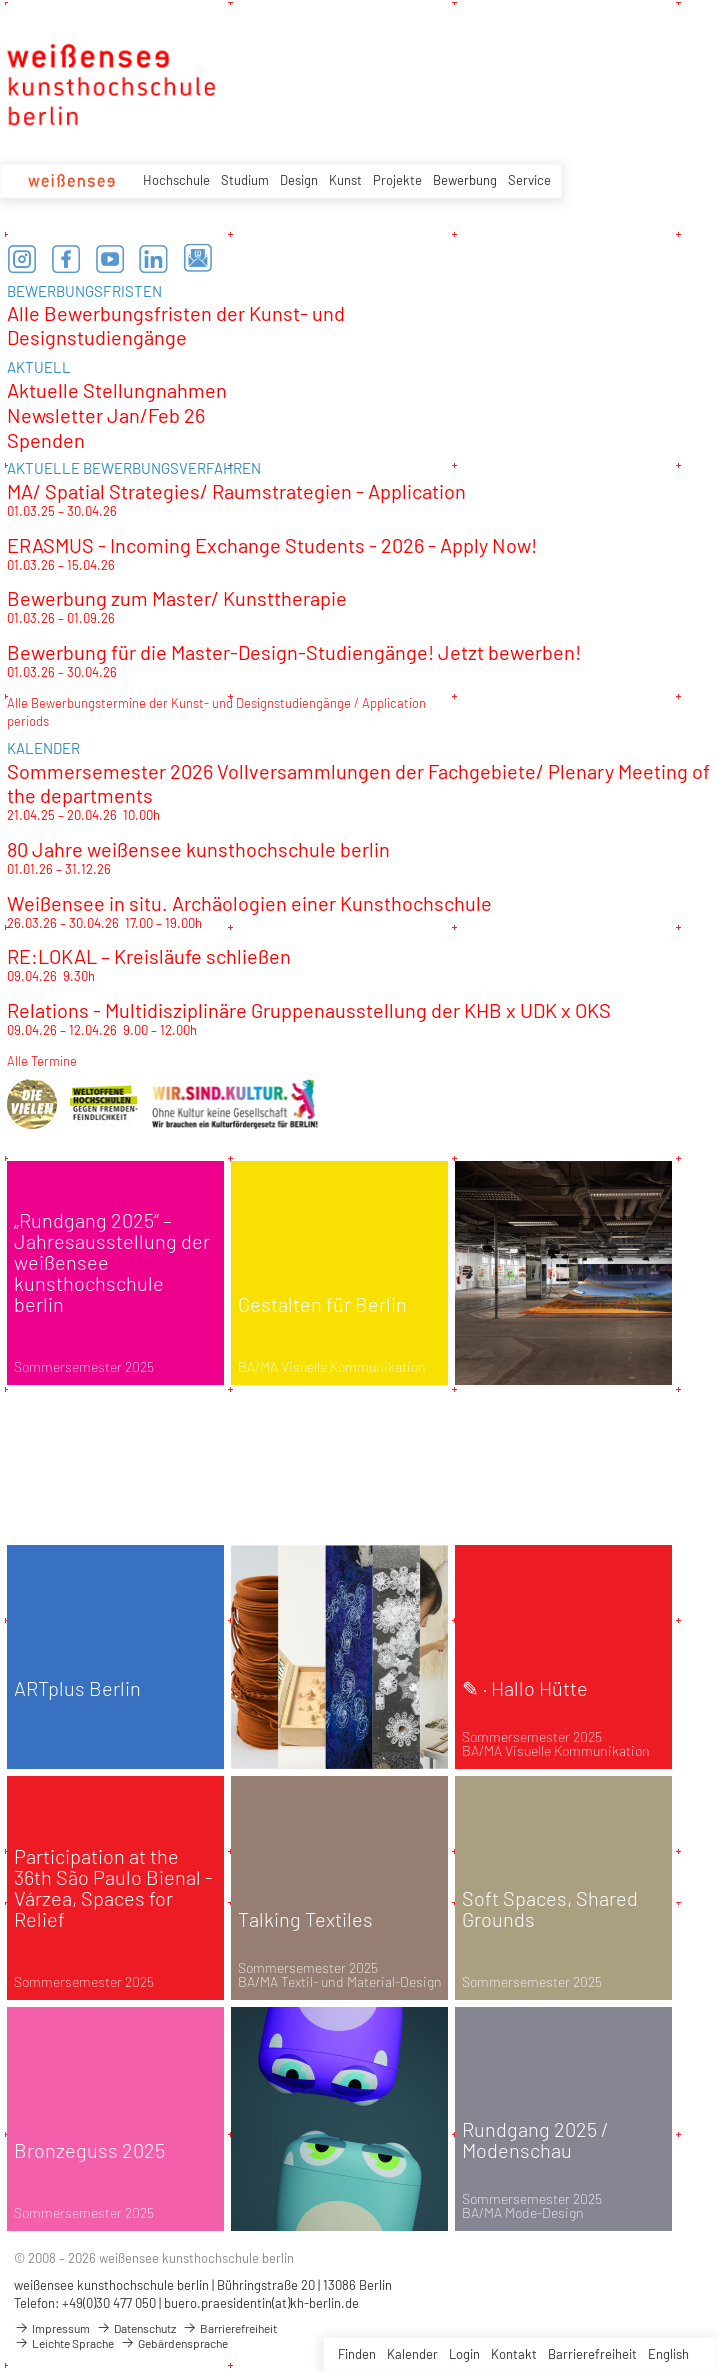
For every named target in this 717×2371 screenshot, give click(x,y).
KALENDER (43, 748)
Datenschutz (136, 2328)
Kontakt (514, 2354)
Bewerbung (465, 180)
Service (529, 180)
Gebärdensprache (174, 2343)
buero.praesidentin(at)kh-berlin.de (261, 2303)
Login (464, 2354)
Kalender (412, 2354)
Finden (357, 2354)
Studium (245, 180)
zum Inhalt (0, 0)
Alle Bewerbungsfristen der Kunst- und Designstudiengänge (176, 325)
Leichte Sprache (64, 2343)
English (668, 2354)
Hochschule (176, 180)
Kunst (345, 180)
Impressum (52, 2328)
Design (299, 180)
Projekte (397, 180)
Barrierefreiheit (592, 2354)
